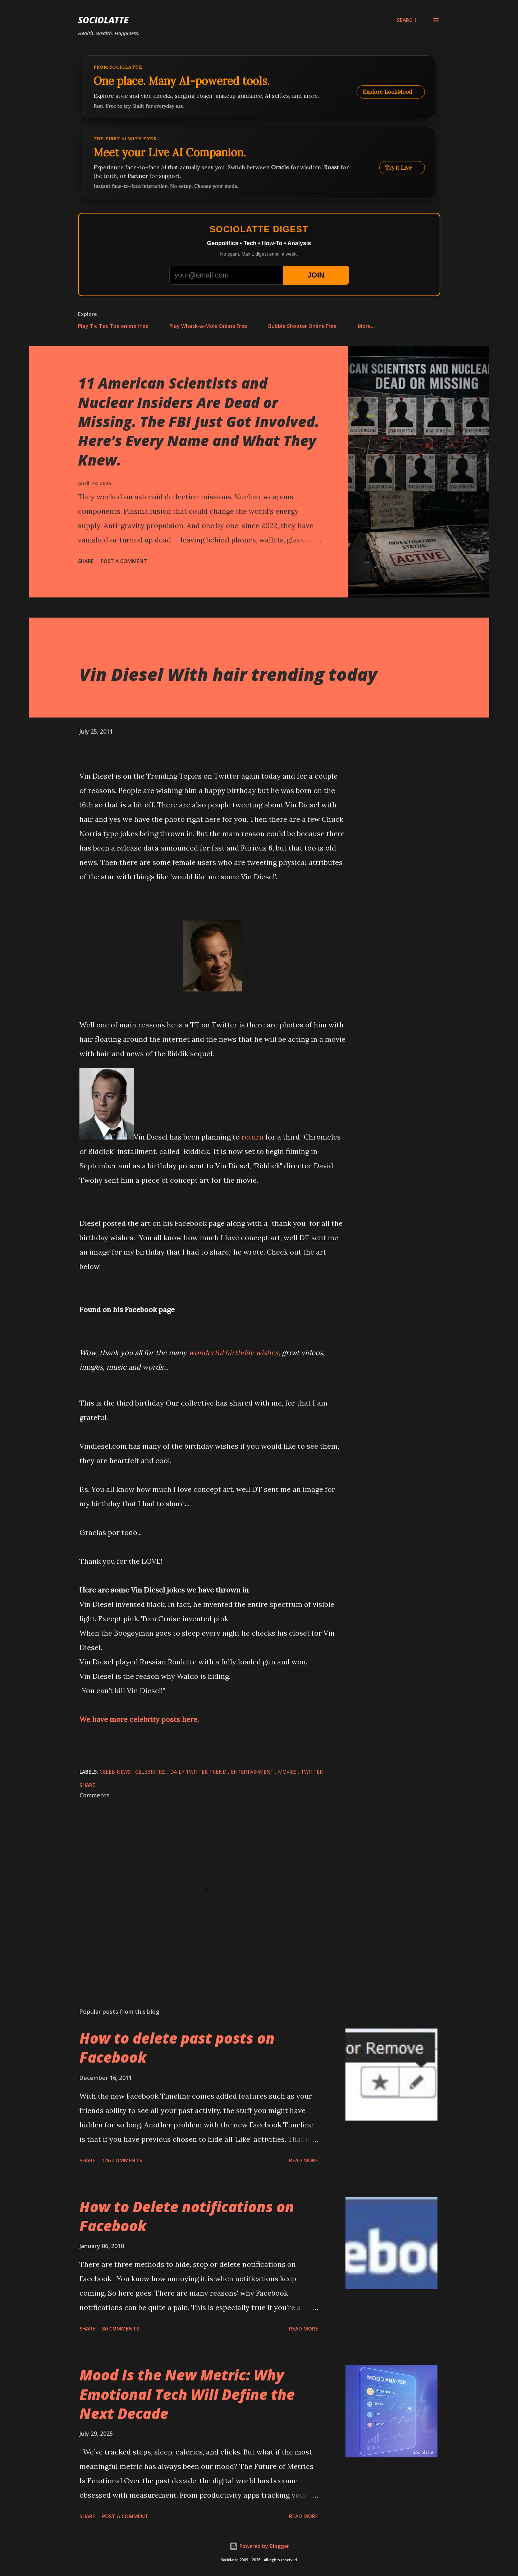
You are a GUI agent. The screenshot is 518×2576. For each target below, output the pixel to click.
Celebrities (151, 1771)
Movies (288, 1771)
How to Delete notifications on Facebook (186, 2216)
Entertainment (253, 1771)
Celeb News (116, 1771)
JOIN (315, 275)
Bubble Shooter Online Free (302, 325)
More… (366, 325)
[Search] (406, 20)
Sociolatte (103, 20)
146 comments (122, 2160)
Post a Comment (124, 561)
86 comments (120, 2328)
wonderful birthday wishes (233, 1352)
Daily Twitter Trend (199, 1771)
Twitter (312, 1771)
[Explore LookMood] (259, 86)
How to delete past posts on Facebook (177, 2047)
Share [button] (86, 561)
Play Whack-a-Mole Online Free (208, 325)
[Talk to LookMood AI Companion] (259, 162)
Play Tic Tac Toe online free (113, 325)
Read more (303, 2160)
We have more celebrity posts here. (139, 1719)
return (252, 1136)
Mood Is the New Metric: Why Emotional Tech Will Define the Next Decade (187, 2394)
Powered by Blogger (259, 2546)
